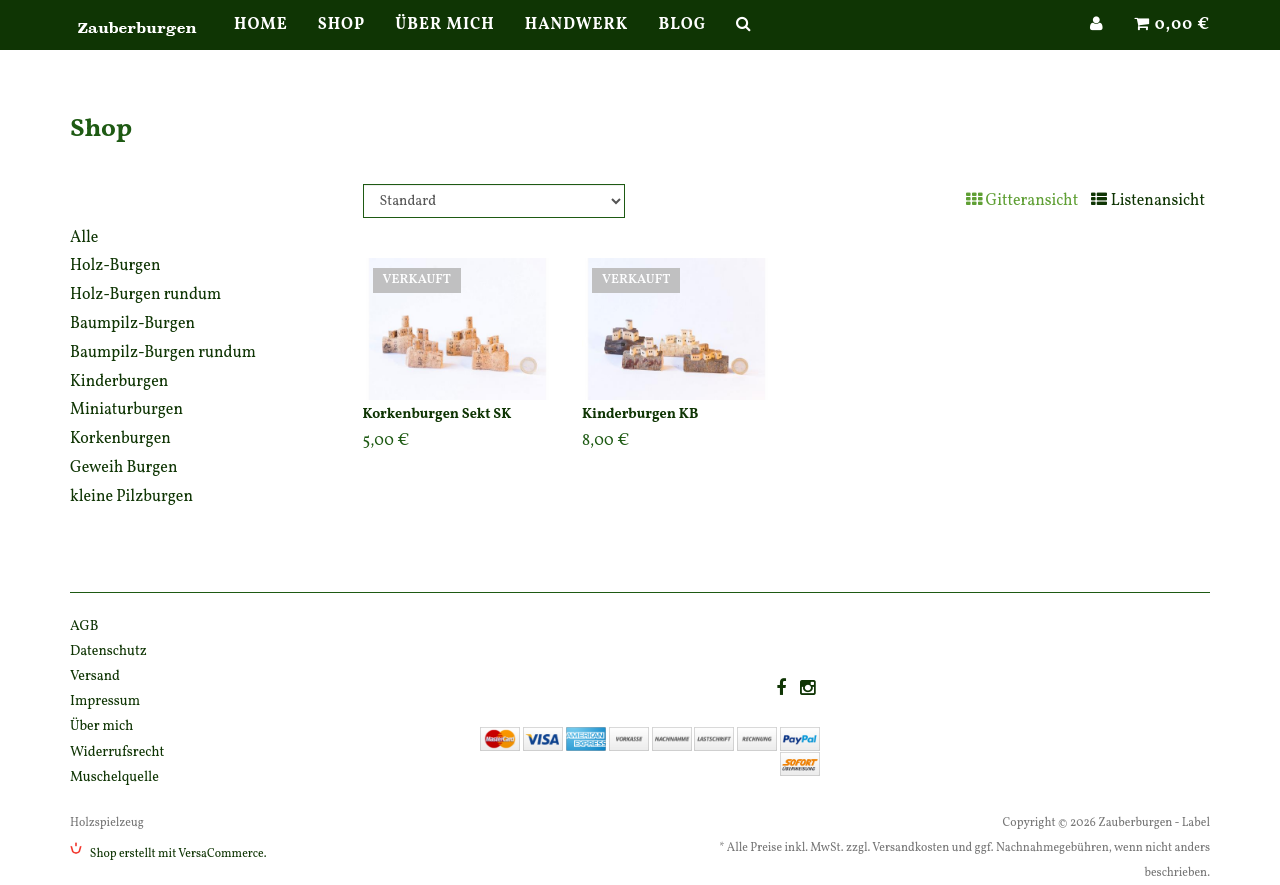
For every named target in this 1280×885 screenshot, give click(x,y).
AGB (84, 626)
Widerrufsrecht (117, 752)
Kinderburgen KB (640, 414)
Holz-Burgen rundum (145, 295)
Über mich (444, 45)
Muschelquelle (114, 777)
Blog (682, 45)
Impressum (105, 701)
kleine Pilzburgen (131, 497)
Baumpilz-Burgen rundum (163, 353)
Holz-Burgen (115, 266)
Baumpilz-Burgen (132, 324)
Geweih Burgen (124, 468)
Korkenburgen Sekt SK (437, 414)
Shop (342, 45)
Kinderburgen (119, 382)
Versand (95, 676)
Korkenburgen (120, 439)
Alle (84, 238)
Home (261, 45)
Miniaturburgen (126, 410)
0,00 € (1172, 45)
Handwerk (577, 45)
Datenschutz (108, 651)
